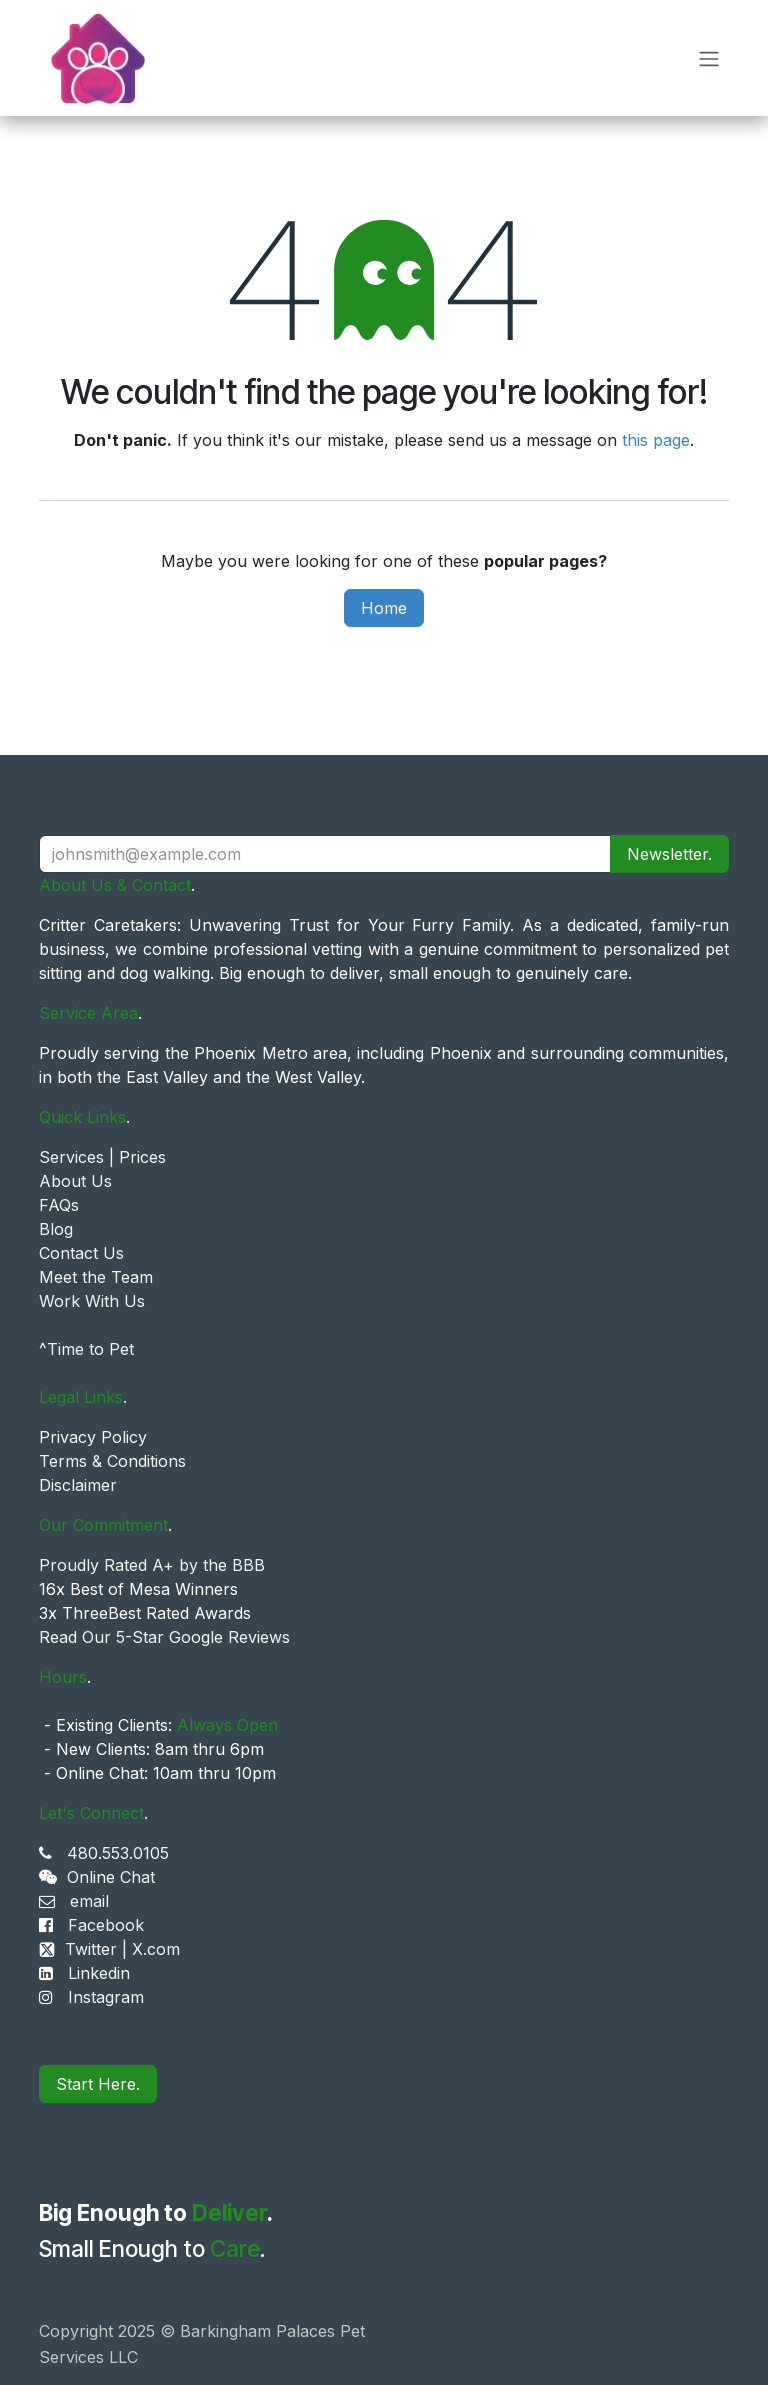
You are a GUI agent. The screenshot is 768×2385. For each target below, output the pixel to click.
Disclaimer (78, 1485)
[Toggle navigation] (709, 58)
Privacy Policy (93, 1437)
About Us (75, 1181)
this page (656, 440)
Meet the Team (96, 1277)
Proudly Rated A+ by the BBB (152, 1565)
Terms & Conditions (112, 1461)
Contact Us (81, 1253)
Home (384, 608)
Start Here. (98, 2084)
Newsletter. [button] (669, 854)
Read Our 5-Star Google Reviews (164, 1637)
